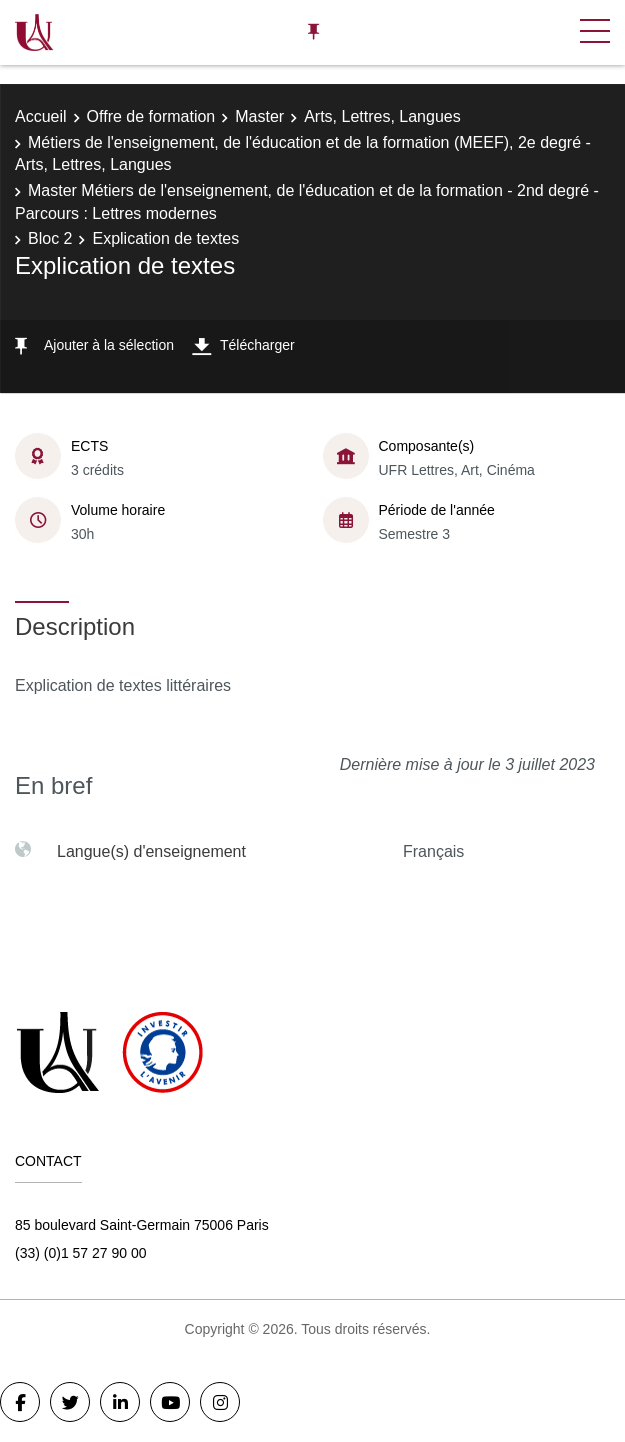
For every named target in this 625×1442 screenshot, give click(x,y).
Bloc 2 (50, 238)
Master (259, 116)
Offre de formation (151, 116)
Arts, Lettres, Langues (382, 116)
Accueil (41, 116)
